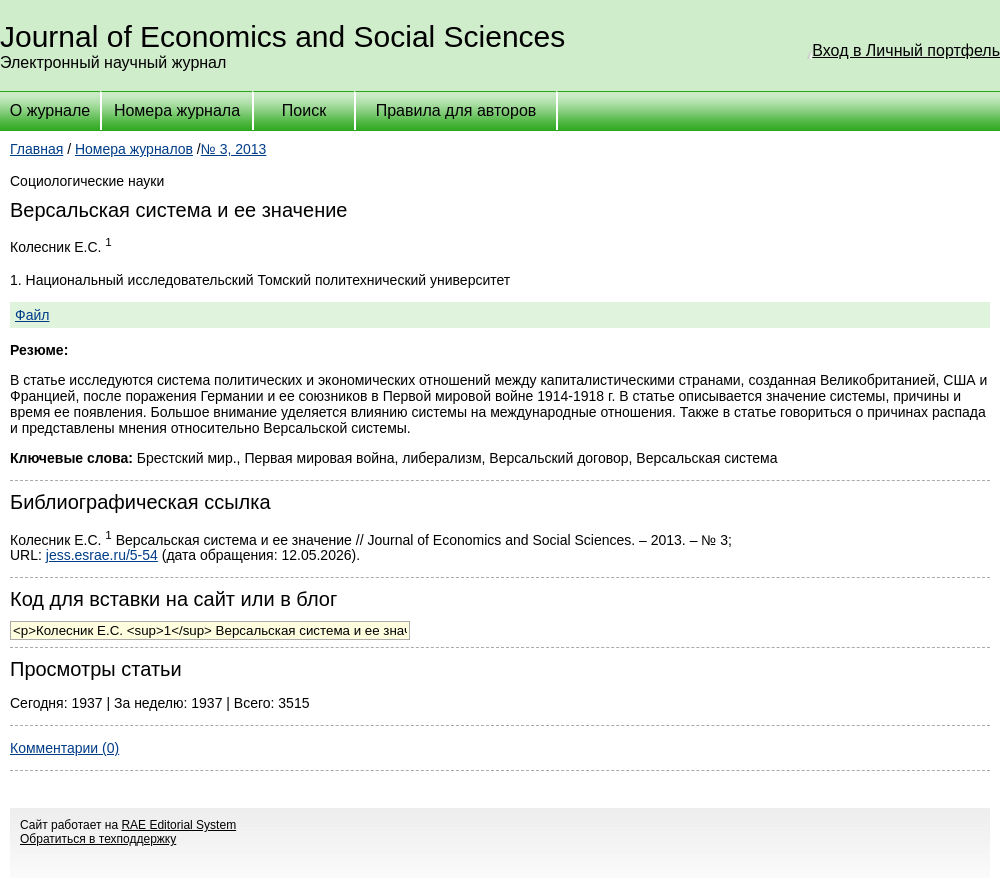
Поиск (304, 110)
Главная (36, 149)
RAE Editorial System (178, 825)
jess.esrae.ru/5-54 (102, 555)
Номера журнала (177, 110)
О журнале (50, 110)
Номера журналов (134, 149)
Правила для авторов (456, 110)
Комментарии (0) (64, 748)
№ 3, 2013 (234, 149)
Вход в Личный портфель (906, 50)
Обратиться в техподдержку (98, 839)
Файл (32, 315)
